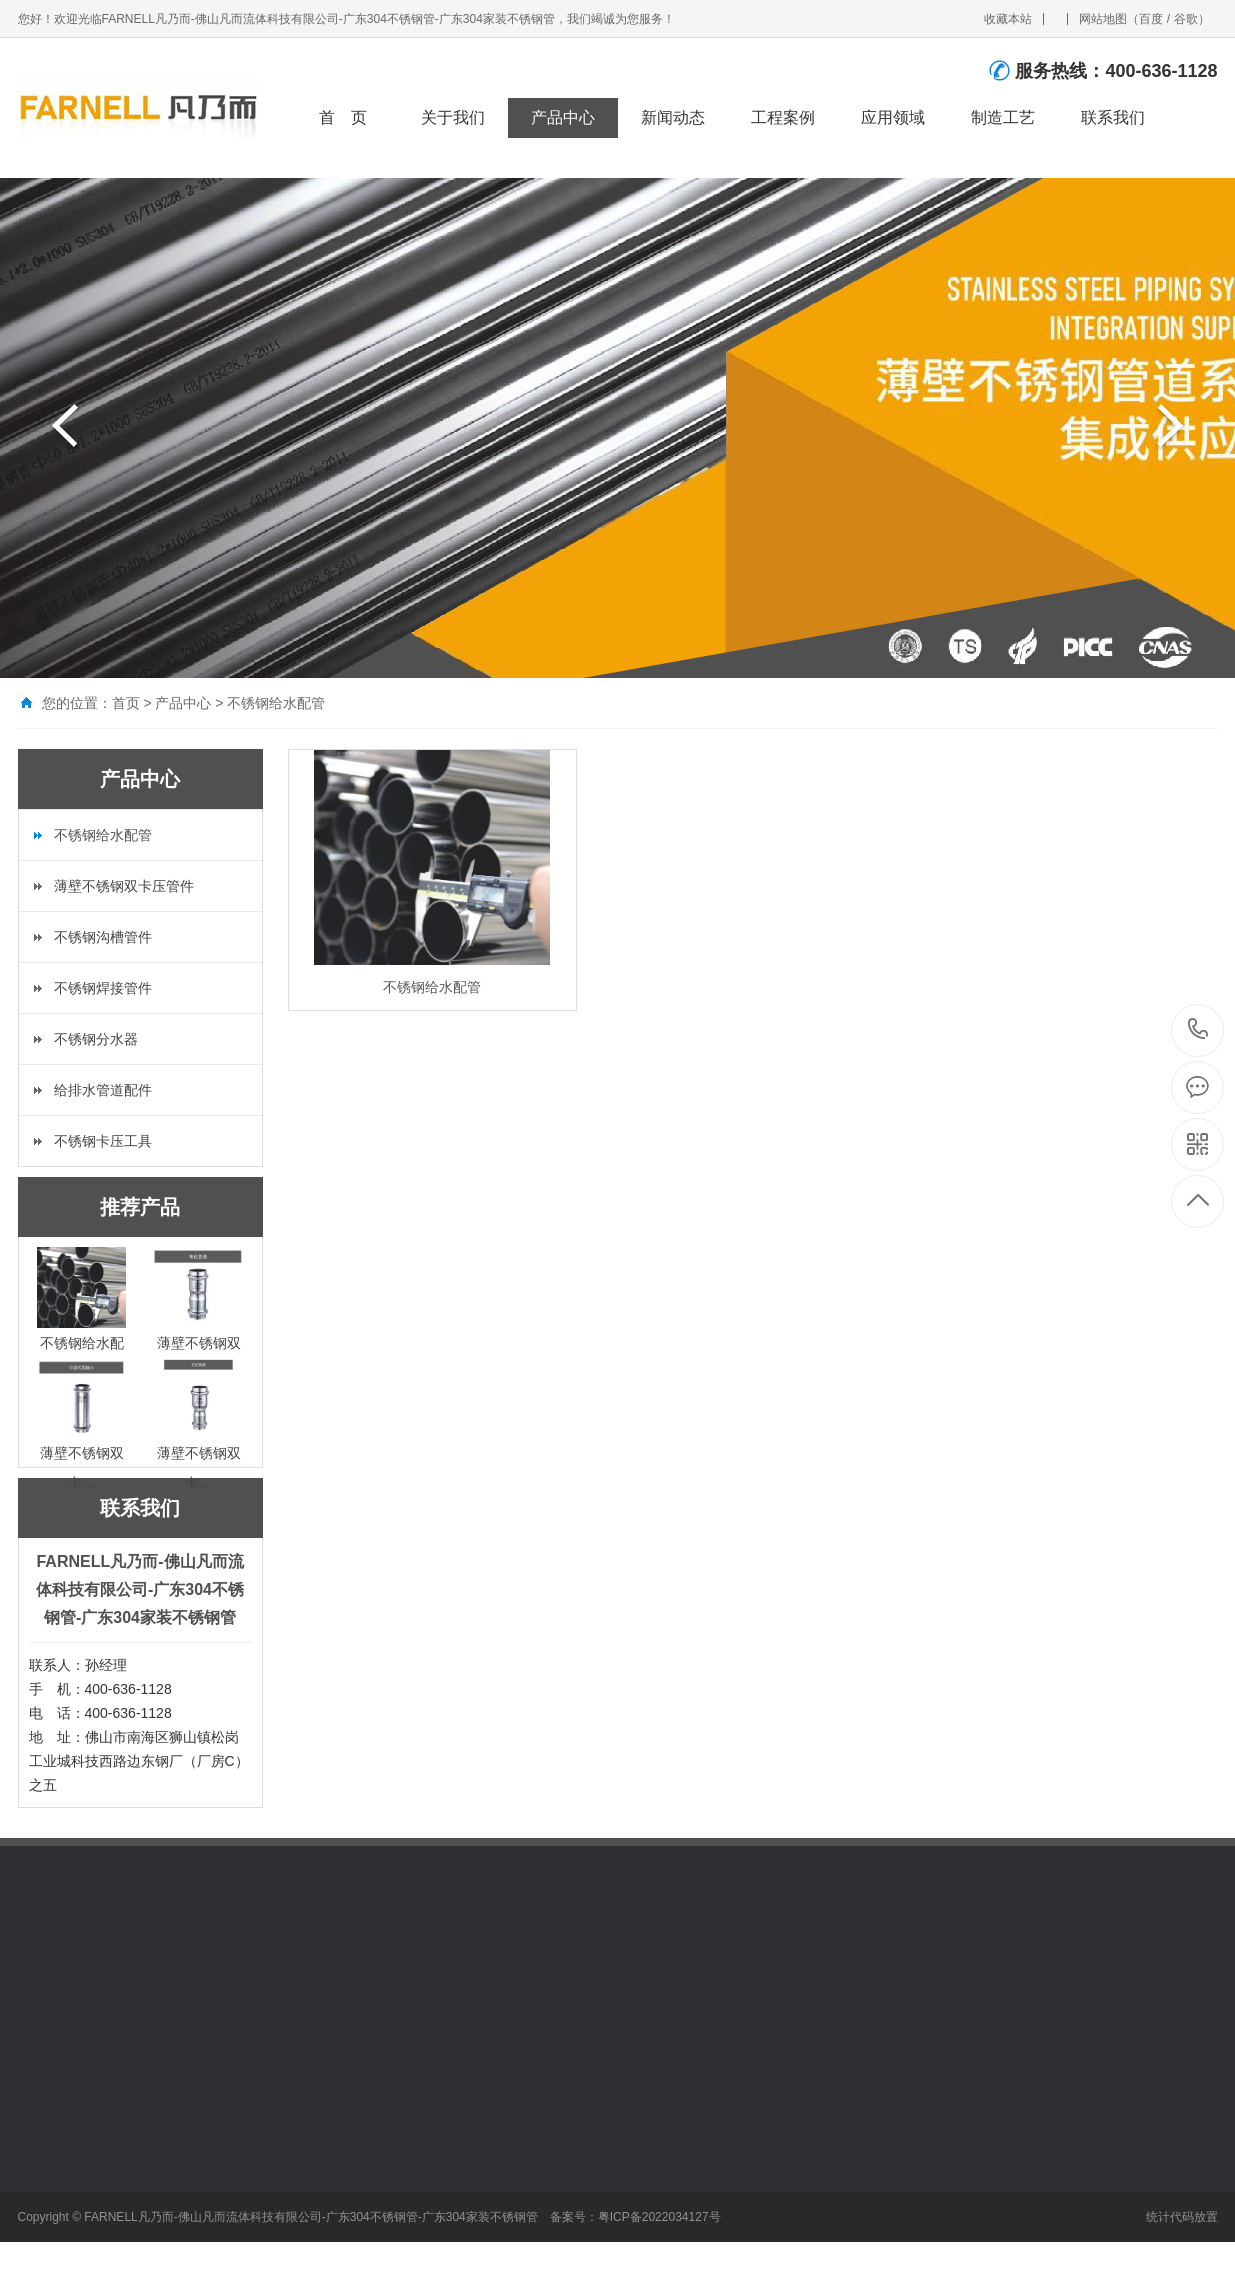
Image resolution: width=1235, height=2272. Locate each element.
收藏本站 (1008, 19)
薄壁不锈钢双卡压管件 (124, 886)
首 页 (343, 117)
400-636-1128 (1198, 1030)
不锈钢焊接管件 (103, 988)
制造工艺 (1003, 117)
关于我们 (453, 117)
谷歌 (1186, 19)
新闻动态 (673, 117)
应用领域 (893, 117)
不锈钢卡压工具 (103, 1141)
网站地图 (1103, 19)
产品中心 (563, 117)
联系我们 (1113, 117)
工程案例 (783, 117)
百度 (1151, 19)
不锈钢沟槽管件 (103, 937)
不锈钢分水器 (96, 1039)
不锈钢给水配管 (276, 703)
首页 (126, 703)
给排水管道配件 (103, 1090)
